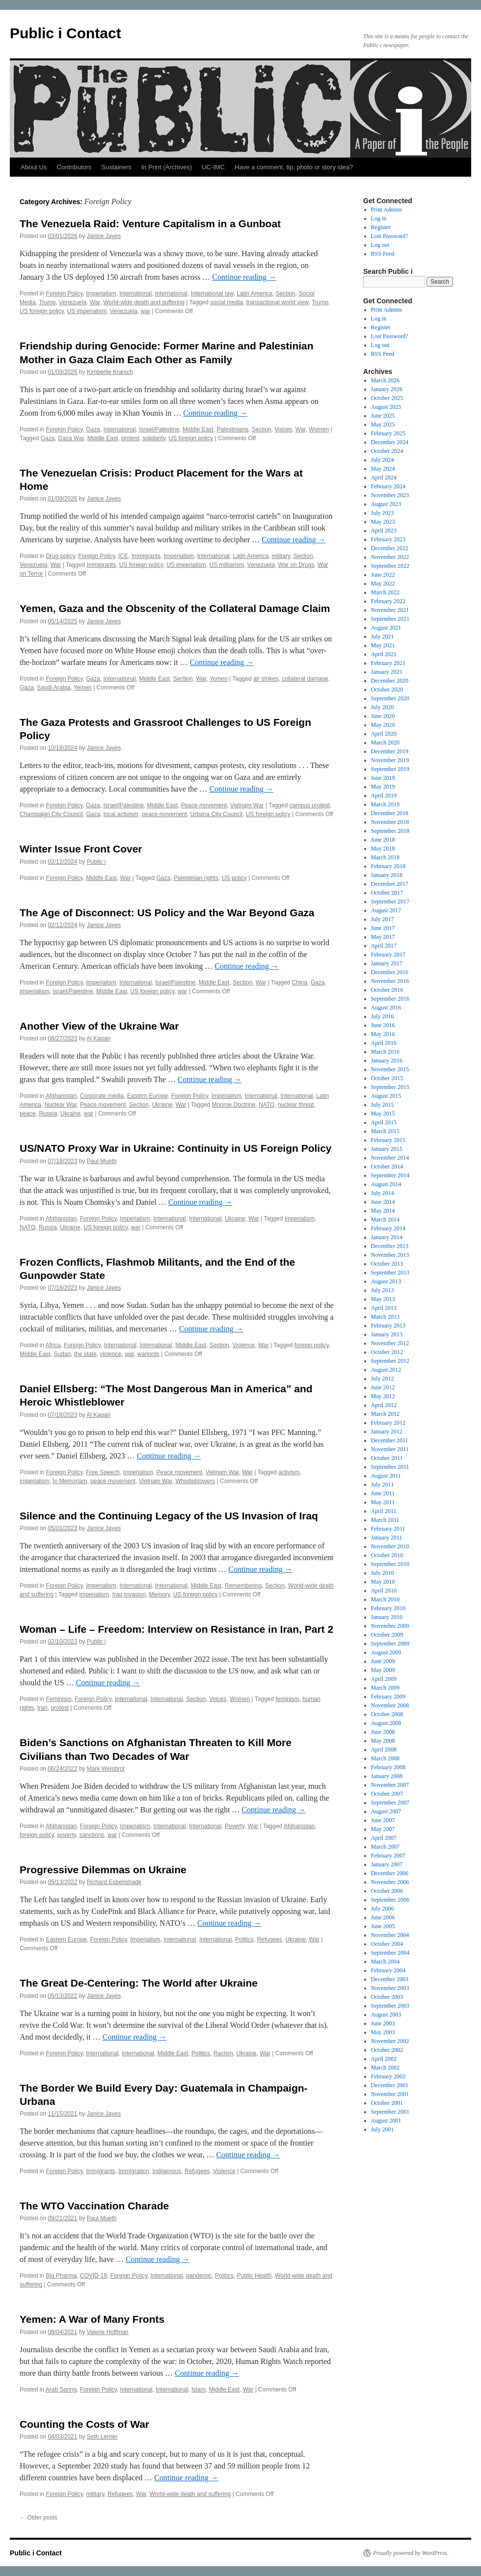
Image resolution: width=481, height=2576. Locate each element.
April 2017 (384, 945)
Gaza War (71, 438)
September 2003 (390, 2005)
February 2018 (388, 866)
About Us (34, 167)
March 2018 (385, 857)
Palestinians (232, 429)
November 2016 (390, 981)
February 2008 (388, 1767)
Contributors (73, 167)
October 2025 (387, 398)
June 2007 (383, 1820)
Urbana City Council (216, 814)
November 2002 (390, 2041)
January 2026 (386, 389)
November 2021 (390, 610)
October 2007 (387, 1793)
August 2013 (386, 1281)
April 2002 (384, 2058)
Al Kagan (98, 1038)
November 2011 (390, 1449)
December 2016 (389, 972)
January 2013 (386, 1334)
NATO (266, 1104)
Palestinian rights (196, 878)
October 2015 (387, 1078)
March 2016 (385, 1051)
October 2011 (387, 1458)
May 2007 (383, 1829)
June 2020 (383, 716)
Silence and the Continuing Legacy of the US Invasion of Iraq (169, 1515)
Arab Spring (61, 2389)
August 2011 (386, 1475)
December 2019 (389, 751)
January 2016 (386, 1060)
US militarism (226, 564)
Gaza (93, 429)
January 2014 (386, 1237)
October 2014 (387, 1166)
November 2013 (390, 1254)
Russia (48, 1113)
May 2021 (383, 645)
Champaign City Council (51, 814)
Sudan (62, 1354)
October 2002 (387, 2049)
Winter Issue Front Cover (81, 848)
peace (28, 1113)
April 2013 (384, 1307)
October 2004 (387, 1943)
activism (288, 1472)
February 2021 (388, 663)
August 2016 (386, 1007)
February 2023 (388, 539)
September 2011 (390, 1466)
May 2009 (383, 1670)
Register (381, 227)
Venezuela (72, 302)
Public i (96, 861)
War (95, 302)
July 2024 (382, 459)
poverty (66, 1835)
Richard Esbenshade (114, 1882)
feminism (287, 1699)
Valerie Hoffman (108, 2332)
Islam (198, 2389)
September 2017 (390, 901)
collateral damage (305, 678)
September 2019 (390, 769)
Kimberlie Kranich (110, 372)
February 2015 (388, 1140)
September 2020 (390, 698)
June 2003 (383, 2023)
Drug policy (60, 556)
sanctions (92, 1835)
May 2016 (383, 1034)
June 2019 (383, 777)
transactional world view (277, 302)
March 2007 (385, 1846)
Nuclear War (61, 1104)
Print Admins (386, 209)
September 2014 (390, 1175)
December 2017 (389, 883)
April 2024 (384, 477)
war (145, 311)
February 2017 (388, 954)
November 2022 (390, 557)
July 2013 (382, 1290)
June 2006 (383, 1917)
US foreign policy (42, 311)
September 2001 (390, 2111)
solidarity (153, 438)
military (281, 556)
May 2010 (383, 1581)
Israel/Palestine (159, 429)
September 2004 (390, 1952)
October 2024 (387, 451)
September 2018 (390, 830)
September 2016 (390, 998)
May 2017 (383, 936)
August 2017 (386, 910)
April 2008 (384, 1749)
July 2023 (382, 512)
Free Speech (103, 1472)
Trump (47, 302)
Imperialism (101, 293)
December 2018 (389, 813)
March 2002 (385, 2067)
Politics (244, 1939)
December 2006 (389, 1873)
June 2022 (383, 574)
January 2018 (386, 875)
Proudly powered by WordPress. (411, 2552)
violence (110, 1354)
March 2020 (385, 742)
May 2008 (383, 1740)
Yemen (219, 678)
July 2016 (382, 1016)
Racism (223, 2053)
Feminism (58, 1699)
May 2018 (383, 848)
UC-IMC (213, 167)
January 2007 (386, 1864)
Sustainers (116, 167)
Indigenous (167, 2171)
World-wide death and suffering (144, 302)
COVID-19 (93, 2275)
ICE (123, 556)
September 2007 (390, 1802)
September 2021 (390, 618)
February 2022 (388, 601)
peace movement (164, 814)
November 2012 (390, 1343)
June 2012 (383, 1387)
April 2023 (384, 530)
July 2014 (382, 1193)
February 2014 (388, 1228)
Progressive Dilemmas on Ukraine (103, 1869)
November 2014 (390, 1157)
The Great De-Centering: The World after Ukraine (139, 1983)
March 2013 (385, 1316)
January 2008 (386, 1776)
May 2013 (383, 1299)
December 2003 (389, 1979)
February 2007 (388, 1855)
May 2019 (383, 786)
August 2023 (386, 504)
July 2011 (382, 1484)
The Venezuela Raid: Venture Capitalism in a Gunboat (150, 223)
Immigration (133, 2171)
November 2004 (390, 1935)
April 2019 (384, 795)
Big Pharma (61, 2275)
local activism (121, 814)
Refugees (269, 1939)
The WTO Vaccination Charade (94, 2205)
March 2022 (385, 592)
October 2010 (387, 1555)
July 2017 (382, 919)
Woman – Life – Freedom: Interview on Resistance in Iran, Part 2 (176, 1629)
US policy (234, 878)
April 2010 (384, 1590)
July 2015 (382, 1104)
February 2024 (388, 486)
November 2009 (390, 1625)
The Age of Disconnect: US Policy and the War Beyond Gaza (167, 912)
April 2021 (384, 654)
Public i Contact (65, 33)
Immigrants (146, 556)
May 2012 (383, 1396)
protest (130, 438)
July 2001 (382, 2129)
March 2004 (385, 1961)
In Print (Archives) (166, 167)
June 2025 (383, 415)
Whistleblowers (195, 1481)
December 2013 (389, 1246)
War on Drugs (296, 564)
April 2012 (384, 1405)
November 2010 (390, 1546)
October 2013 (387, 1263)
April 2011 (384, 1511)
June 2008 (383, 1731)
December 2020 (389, 680)
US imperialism (87, 311)
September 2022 (390, 565)
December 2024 (389, 442)
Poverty (234, 1826)
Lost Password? (389, 236)
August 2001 (386, 2120)
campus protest (310, 805)
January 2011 (386, 1537)
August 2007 (386, 1811)
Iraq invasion (129, 1594)
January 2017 (386, 963)
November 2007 (390, 1784)
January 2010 (386, 1617)
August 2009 (386, 1652)
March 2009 (385, 1687)
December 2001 (389, 2085)
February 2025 (388, 433)
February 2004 (388, 1970)
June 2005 (383, 1926)
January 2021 (386, 671)
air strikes (265, 678)
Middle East (198, 429)
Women (319, 429)
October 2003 (387, 1996)
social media (226, 302)
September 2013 (390, 1272)
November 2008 (390, 1705)
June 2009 (383, 1661)
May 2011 (383, 1502)
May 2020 (383, 724)
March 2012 (385, 1413)
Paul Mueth (102, 1161)
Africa (53, 1345)
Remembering (243, 1585)
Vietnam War (247, 805)
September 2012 (390, 1360)
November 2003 (390, 1988)
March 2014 (385, 1219)
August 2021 (386, 627)
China (299, 982)
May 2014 (383, 1210)
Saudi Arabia (53, 687)
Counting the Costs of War (84, 2424)
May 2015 (383, 1113)
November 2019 (390, 760)
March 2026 (385, 380)
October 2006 (387, 1890)
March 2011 (385, 1519)
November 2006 (390, 1882)
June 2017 (383, 928)
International (135, 293)
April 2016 (384, 1042)
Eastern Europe (147, 1095)
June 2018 (383, 839)
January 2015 (386, 1148)
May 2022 (383, 583)
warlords (148, 1354)
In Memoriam (70, 1481)
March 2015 (385, 1131)
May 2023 (383, 521)
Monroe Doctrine (234, 1104)
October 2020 (387, 689)
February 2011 (388, 1528)
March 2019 (385, 804)
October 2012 (387, 1352)
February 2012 (388, 1422)
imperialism (35, 991)
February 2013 (388, 1325)
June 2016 (383, 1025)
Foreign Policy (64, 293)
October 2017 (387, 892)
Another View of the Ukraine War (99, 1026)
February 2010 (388, 1608)
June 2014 (383, 1201)
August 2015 (386, 1095)
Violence (243, 1345)
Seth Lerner (102, 2436)
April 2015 (384, 1122)
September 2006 (390, 1899)
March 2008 (385, 1758)
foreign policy (311, 1345)
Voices (283, 429)
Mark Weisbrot (106, 1768)
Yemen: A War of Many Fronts (92, 2319)
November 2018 (390, 822)
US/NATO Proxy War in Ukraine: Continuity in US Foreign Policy (176, 1148)
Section (285, 293)
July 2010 (382, 1572)
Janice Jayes (104, 236)
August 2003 (386, 2014)
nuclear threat (296, 1104)
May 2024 (383, 468)
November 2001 (390, 2094)
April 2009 (384, 1678)
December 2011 (389, 1440)
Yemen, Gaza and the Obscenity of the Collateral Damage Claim (175, 608)
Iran (42, 1707)
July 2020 (382, 707)
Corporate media (102, 1095)
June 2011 (383, 1493)
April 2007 (384, 1837)
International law (212, 293)
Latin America (254, 293)
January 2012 (386, 1431)
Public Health (254, 2275)
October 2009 (387, 1634)
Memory (159, 1594)
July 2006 (382, 1908)
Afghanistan (61, 1095)
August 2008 (386, 1723)
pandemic (199, 2275)
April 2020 (384, 733)
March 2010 (385, 1599)
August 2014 (386, 1184)
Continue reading (244, 277)
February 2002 (388, 2076)
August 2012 (386, 1369)
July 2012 (382, 1378)
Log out (380, 244)
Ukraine (162, 1104)
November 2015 (390, 1069)
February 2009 (388, 1696)
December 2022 (389, 548)
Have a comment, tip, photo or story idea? (294, 167)
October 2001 (387, 2102)
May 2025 (383, 424)
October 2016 (387, 989)
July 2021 (382, 636)
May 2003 (383, 2032)
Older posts (38, 2517)
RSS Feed (383, 253)
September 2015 (390, 1087)
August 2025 (386, 406)
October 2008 (387, 1714)
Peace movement (204, 805)
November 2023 (390, 495)
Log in (379, 218)
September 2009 (390, 1643)
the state (85, 1354)
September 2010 (390, 1564)
